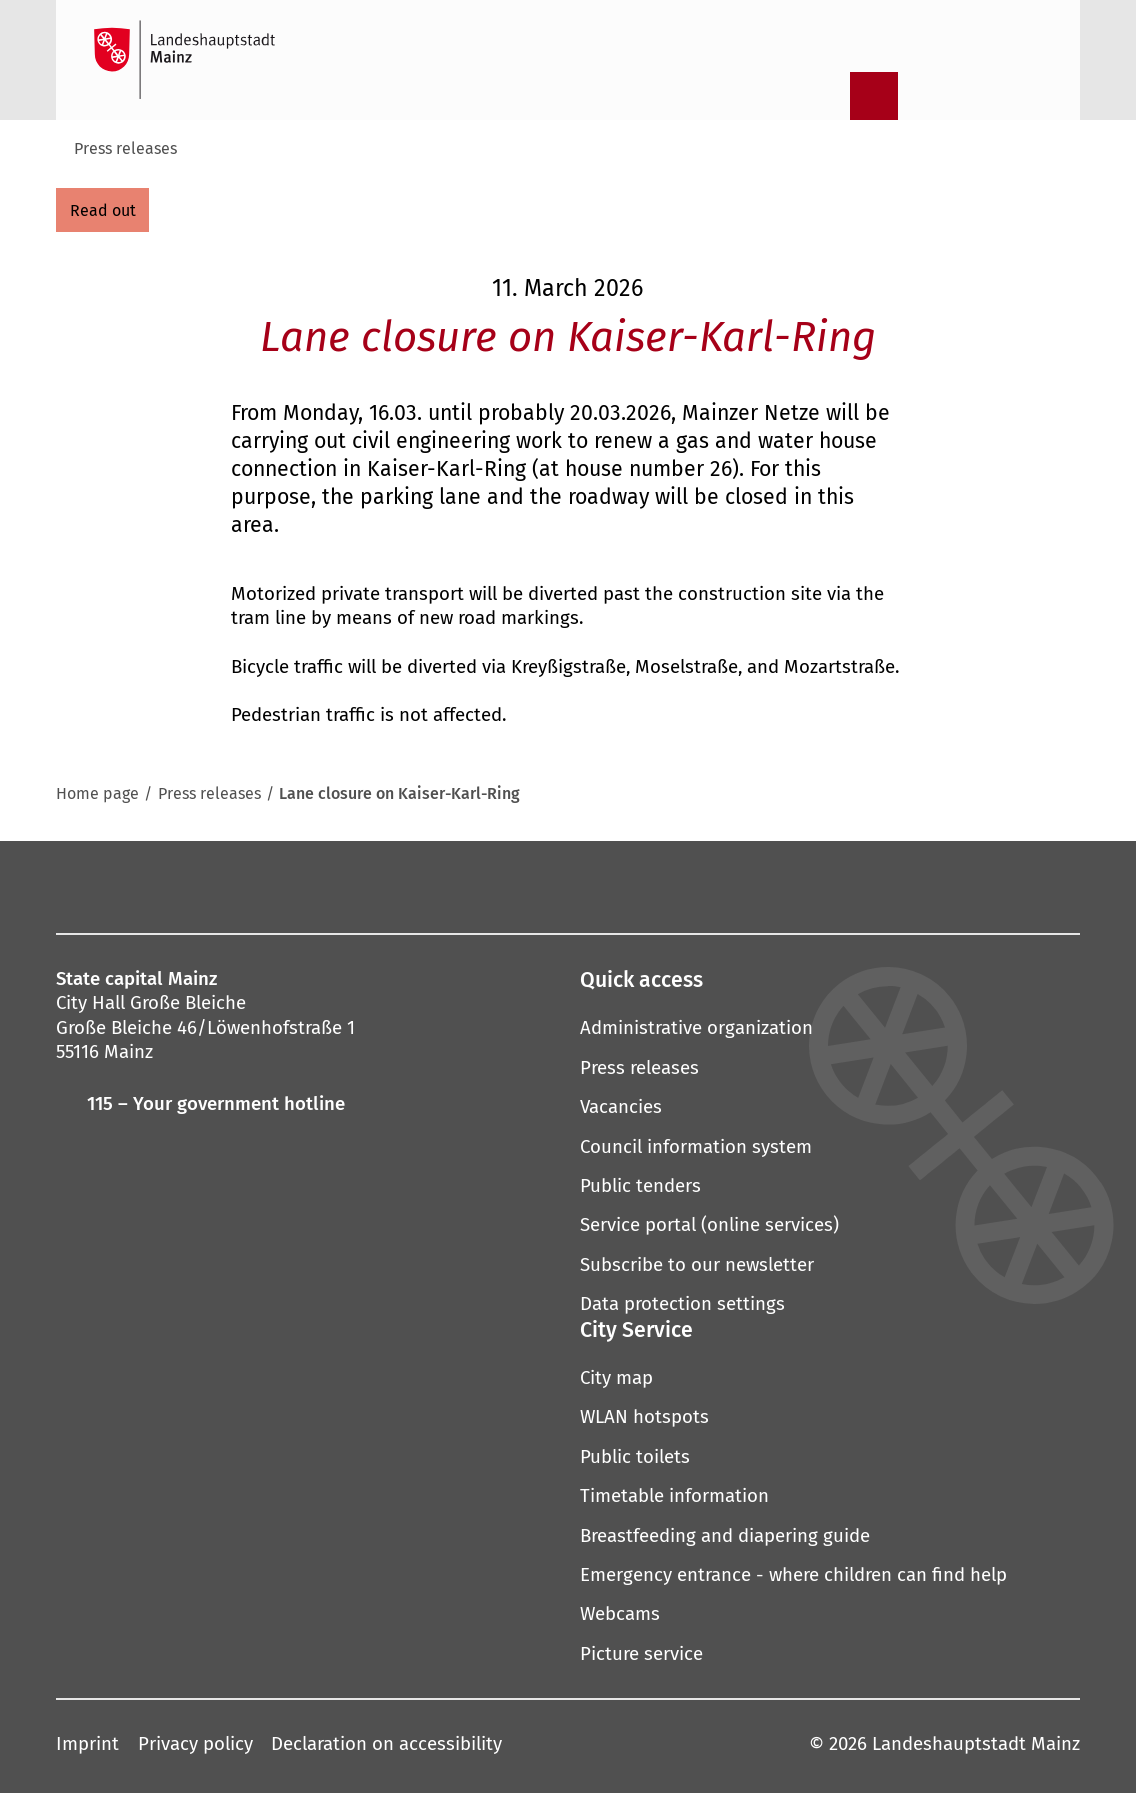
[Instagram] (380, 886)
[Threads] (609, 886)
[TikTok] (780, 886)
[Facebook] (339, 886)
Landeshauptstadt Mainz (976, 1744)
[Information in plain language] (926, 96)
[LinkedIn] (666, 886)
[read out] (102, 210)
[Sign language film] (978, 96)
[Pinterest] (495, 886)
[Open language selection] (1030, 96)
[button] (830, 981)
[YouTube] (552, 886)
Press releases (125, 148)
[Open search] (822, 96)
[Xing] (723, 886)
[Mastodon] (437, 886)
